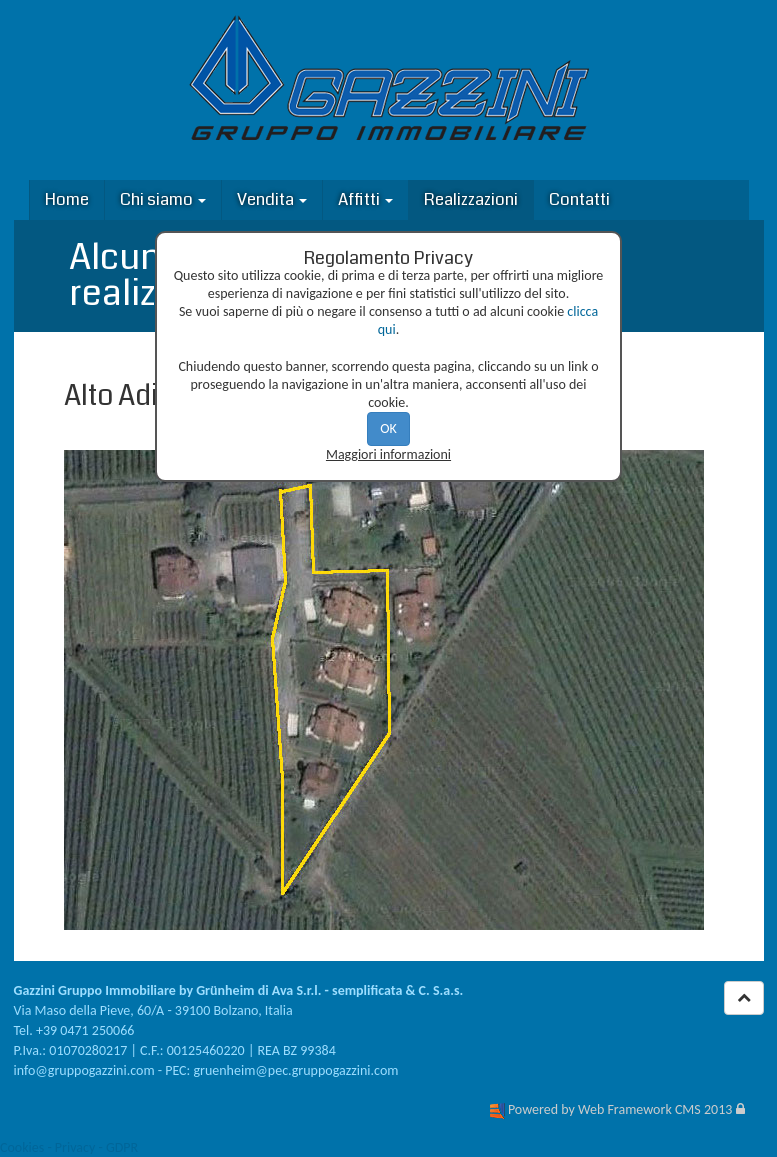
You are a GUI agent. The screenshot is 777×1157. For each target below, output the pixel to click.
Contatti (579, 199)
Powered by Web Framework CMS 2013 (620, 1109)
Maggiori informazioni (388, 454)
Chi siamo (163, 199)
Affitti (365, 199)
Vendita (272, 199)
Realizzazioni (471, 199)
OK (388, 428)
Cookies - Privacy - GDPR (69, 1147)
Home (67, 199)
